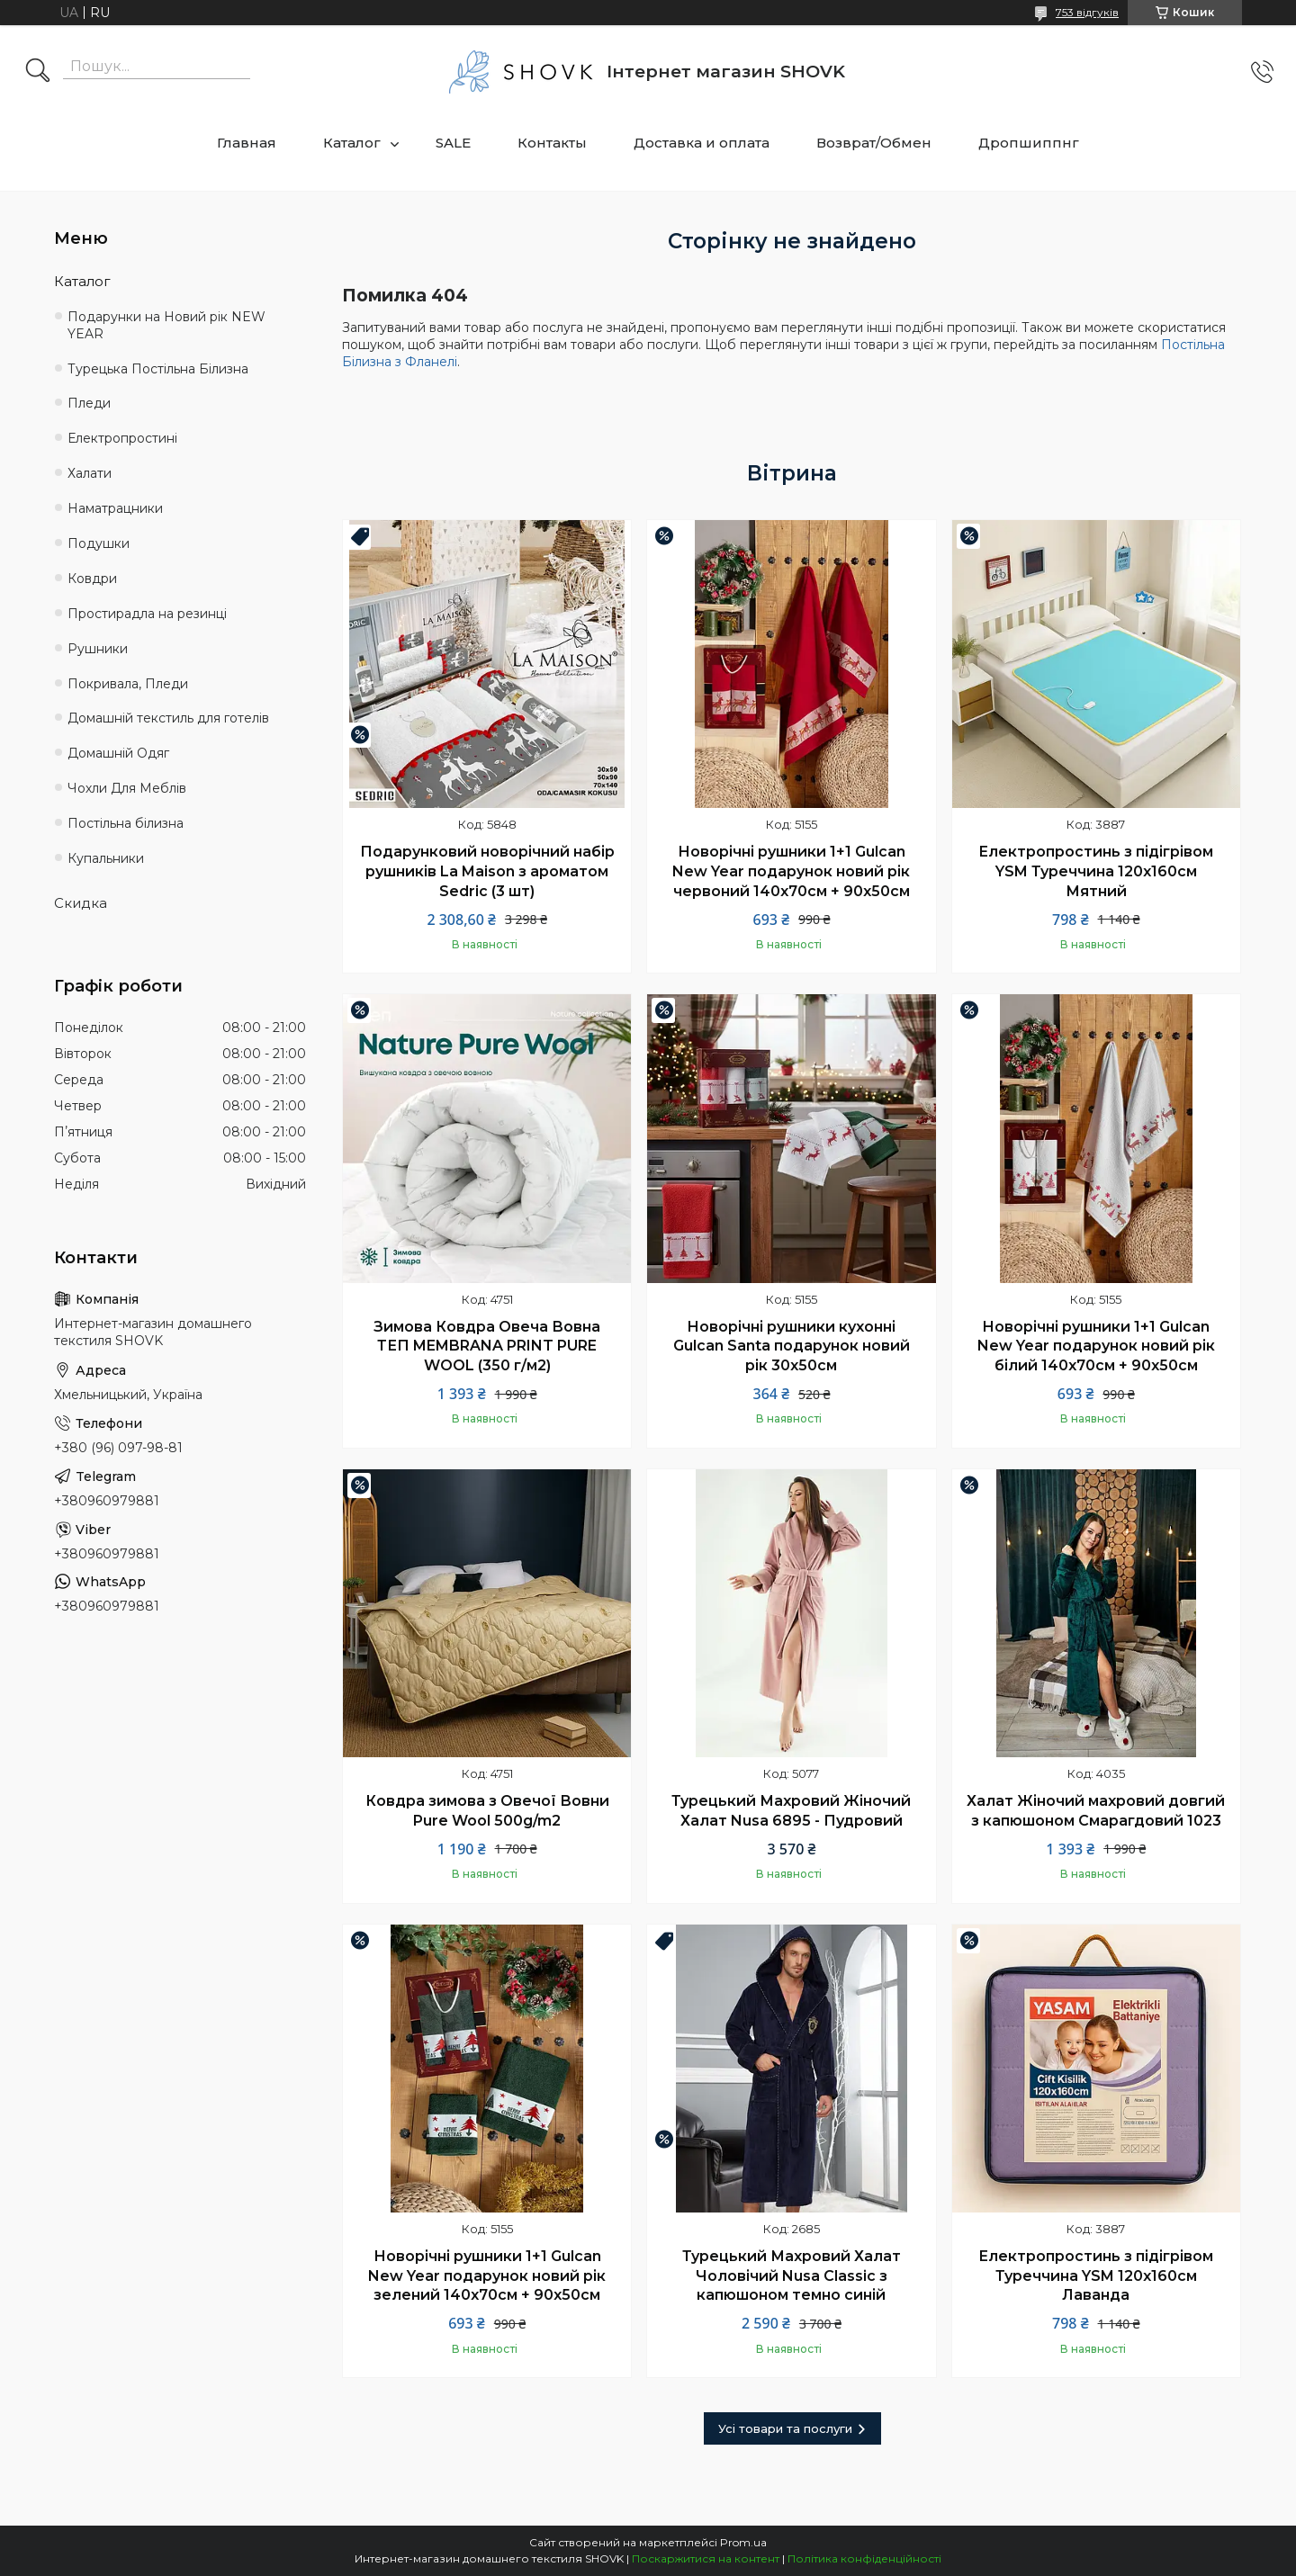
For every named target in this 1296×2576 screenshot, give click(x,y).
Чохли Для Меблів (127, 788)
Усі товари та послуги (785, 2428)
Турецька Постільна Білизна (158, 369)
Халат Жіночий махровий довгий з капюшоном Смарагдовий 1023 (1096, 1810)
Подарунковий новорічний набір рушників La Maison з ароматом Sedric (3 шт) (487, 871)
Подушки (99, 543)
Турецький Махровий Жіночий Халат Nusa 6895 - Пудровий (791, 1810)
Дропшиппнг (1028, 142)
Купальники (106, 858)
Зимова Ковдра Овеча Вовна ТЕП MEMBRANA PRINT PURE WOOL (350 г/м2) (487, 1346)
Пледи (89, 403)
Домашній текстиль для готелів (168, 718)
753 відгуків (1087, 12)
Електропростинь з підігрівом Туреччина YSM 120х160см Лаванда (1095, 2275)
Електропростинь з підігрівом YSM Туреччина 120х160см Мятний (1095, 871)
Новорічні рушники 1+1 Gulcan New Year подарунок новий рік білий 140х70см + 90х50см (1096, 1346)
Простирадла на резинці (147, 614)
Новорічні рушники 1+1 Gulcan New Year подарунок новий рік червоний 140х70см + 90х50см (791, 871)
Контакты (552, 142)
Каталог (352, 142)
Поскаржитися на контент (705, 2558)
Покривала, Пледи (128, 684)
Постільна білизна (126, 823)
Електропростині (122, 438)
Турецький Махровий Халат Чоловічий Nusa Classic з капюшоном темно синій (791, 2275)
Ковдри (92, 578)
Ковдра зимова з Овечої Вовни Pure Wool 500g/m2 (487, 1810)
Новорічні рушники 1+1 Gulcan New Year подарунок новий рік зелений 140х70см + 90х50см (487, 2275)
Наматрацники (115, 508)
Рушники (98, 649)
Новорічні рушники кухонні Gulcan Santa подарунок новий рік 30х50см (791, 1346)
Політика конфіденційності (864, 2558)
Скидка (80, 902)
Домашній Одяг (118, 753)
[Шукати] (38, 72)
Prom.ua (743, 2542)
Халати (90, 473)
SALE (453, 142)
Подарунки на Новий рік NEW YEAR (167, 325)
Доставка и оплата (702, 142)
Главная (246, 142)
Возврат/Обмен (874, 142)
